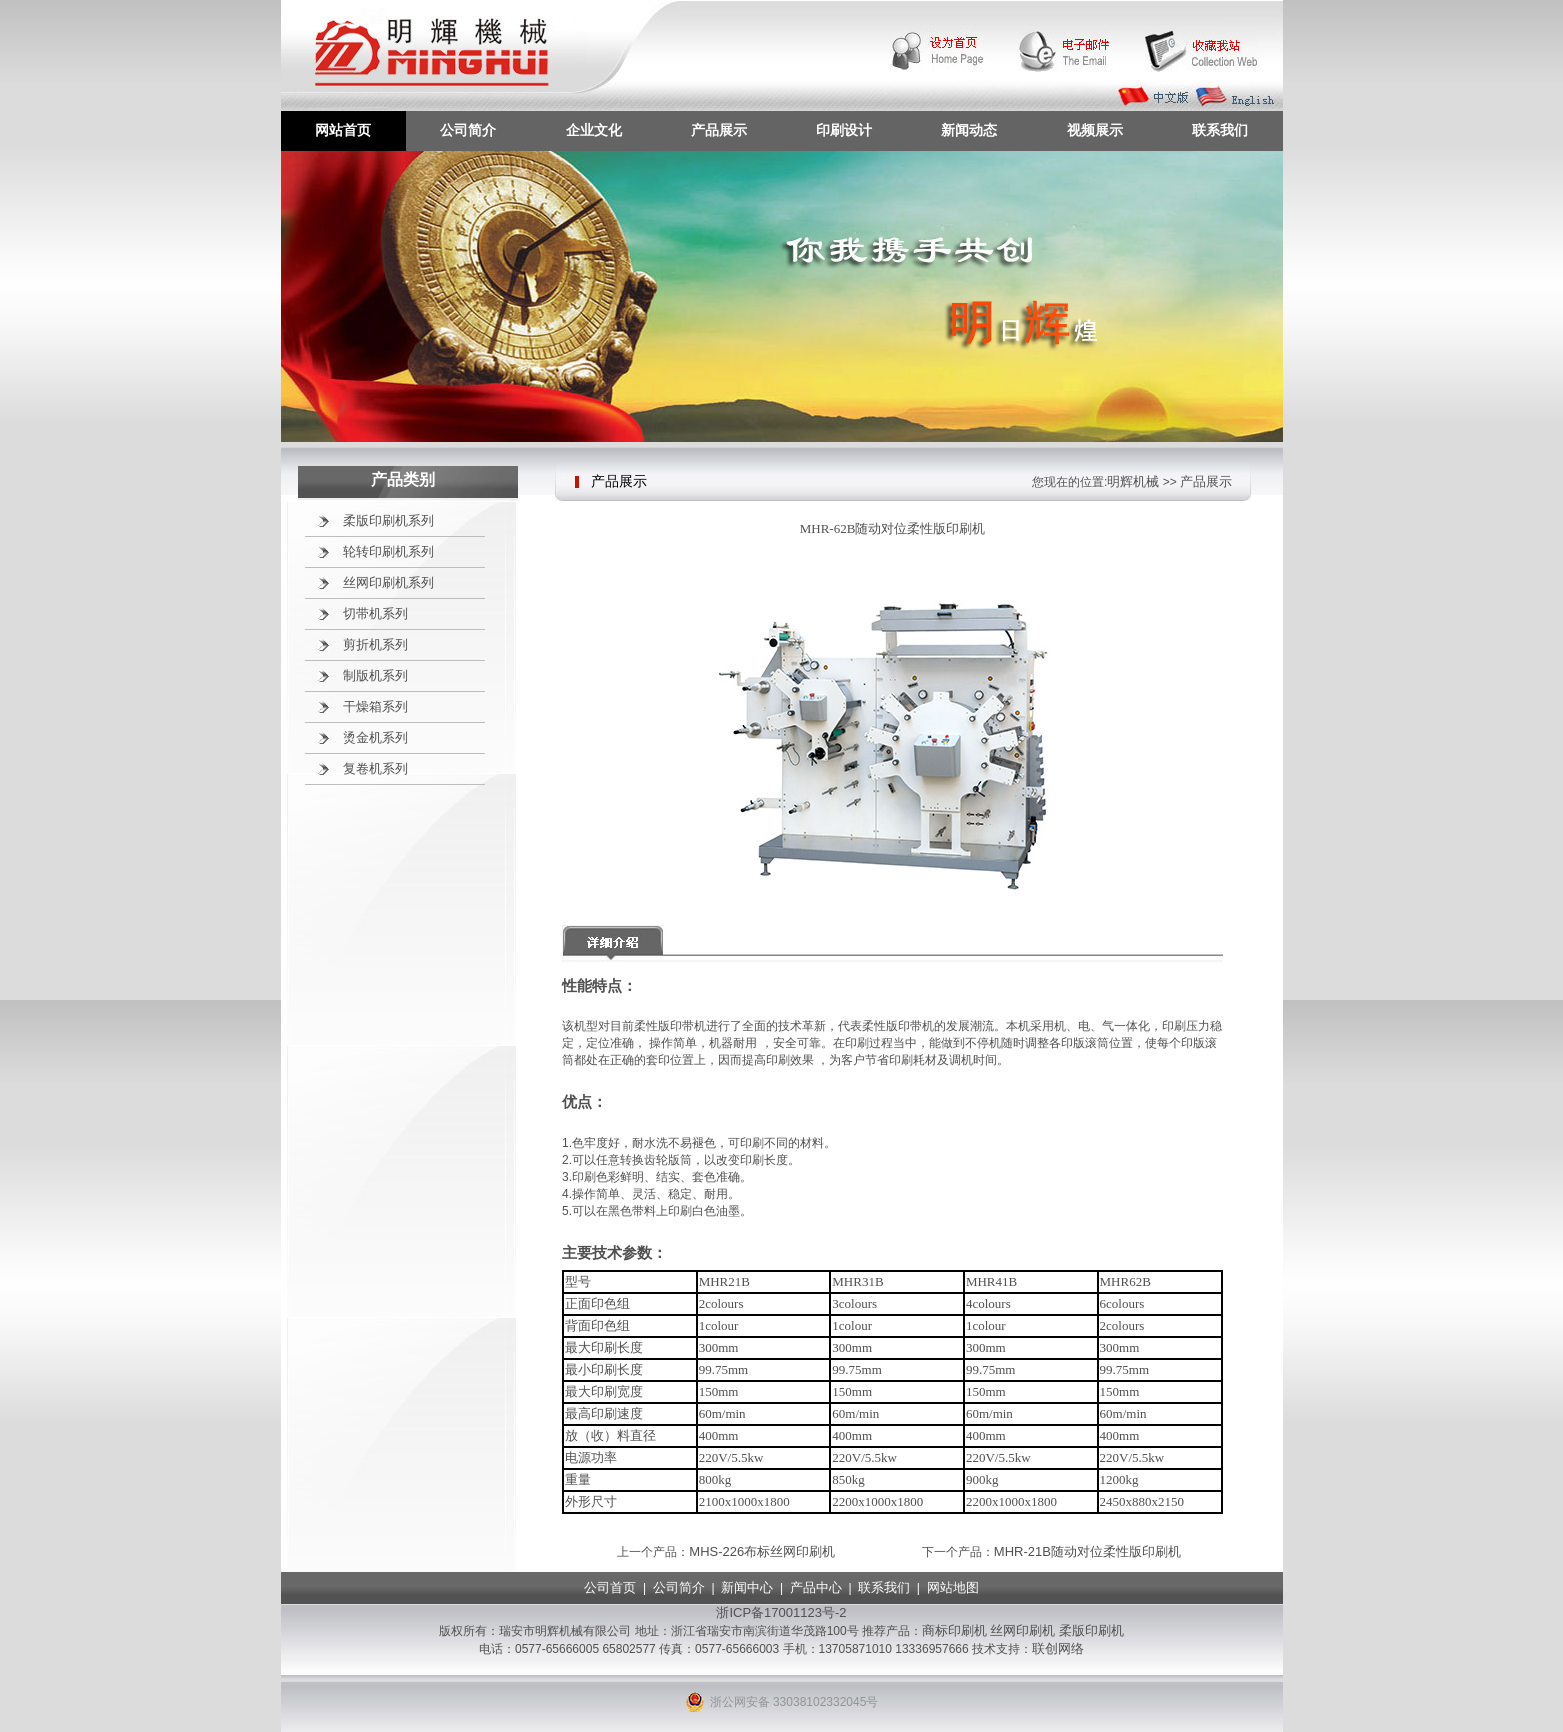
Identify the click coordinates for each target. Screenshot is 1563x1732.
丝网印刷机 (1022, 1630)
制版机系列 (375, 675)
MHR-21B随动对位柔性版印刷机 (1087, 1551)
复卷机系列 (375, 768)
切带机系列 (375, 613)
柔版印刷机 (1091, 1630)
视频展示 (1095, 130)
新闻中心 (747, 1587)
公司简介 (468, 130)
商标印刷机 (954, 1630)
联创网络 (1058, 1648)
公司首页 (610, 1587)
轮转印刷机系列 (388, 551)
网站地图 (953, 1587)
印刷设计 (844, 130)
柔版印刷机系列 (388, 520)
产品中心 (816, 1587)
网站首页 (343, 130)
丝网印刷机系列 (388, 582)
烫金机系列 (375, 737)
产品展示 (719, 130)
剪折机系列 (375, 644)
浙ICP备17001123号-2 (781, 1612)
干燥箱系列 (375, 706)
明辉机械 (1133, 481)
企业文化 (594, 130)
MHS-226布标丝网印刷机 (762, 1551)
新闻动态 (969, 130)
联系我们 (1220, 130)
